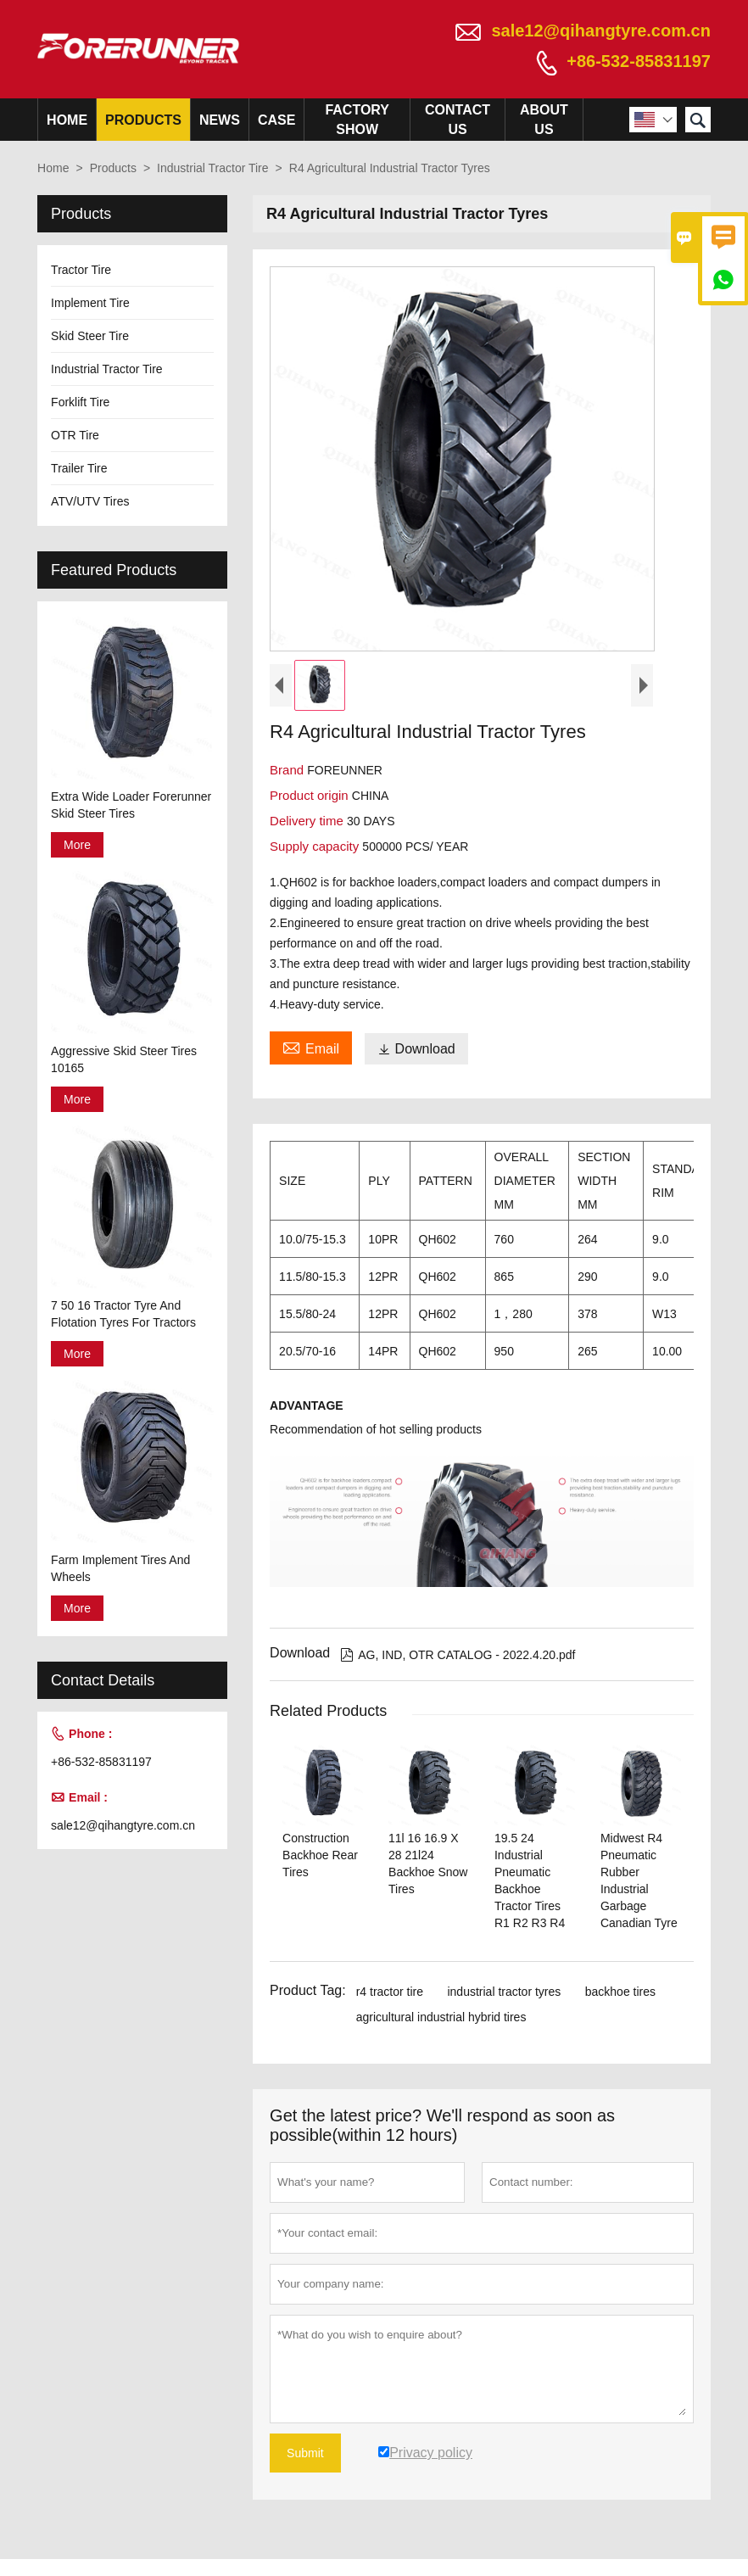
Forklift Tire (80, 402)
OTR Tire (75, 435)
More (77, 845)
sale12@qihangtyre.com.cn (601, 30)
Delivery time (308, 820)
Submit (305, 2453)
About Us (544, 120)
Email (310, 1046)
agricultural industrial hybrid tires (441, 2017)
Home (67, 120)
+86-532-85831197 (639, 61)
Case (276, 120)
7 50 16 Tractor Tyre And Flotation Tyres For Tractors (123, 1314)
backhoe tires (620, 1991)
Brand (288, 770)
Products (143, 120)
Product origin (311, 795)
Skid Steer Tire (90, 336)
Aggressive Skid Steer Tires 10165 (124, 1059)
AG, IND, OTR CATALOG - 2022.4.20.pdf (457, 1655)
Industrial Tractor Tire (213, 168)
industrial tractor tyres (504, 1991)
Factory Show (357, 120)
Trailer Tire (79, 468)
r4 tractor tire (389, 1991)
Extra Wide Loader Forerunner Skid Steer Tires (131, 805)
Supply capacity (316, 846)
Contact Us (457, 120)
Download (416, 1049)
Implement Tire (90, 303)
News (219, 120)
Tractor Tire (81, 270)
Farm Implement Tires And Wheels (120, 1568)
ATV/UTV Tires (90, 501)
